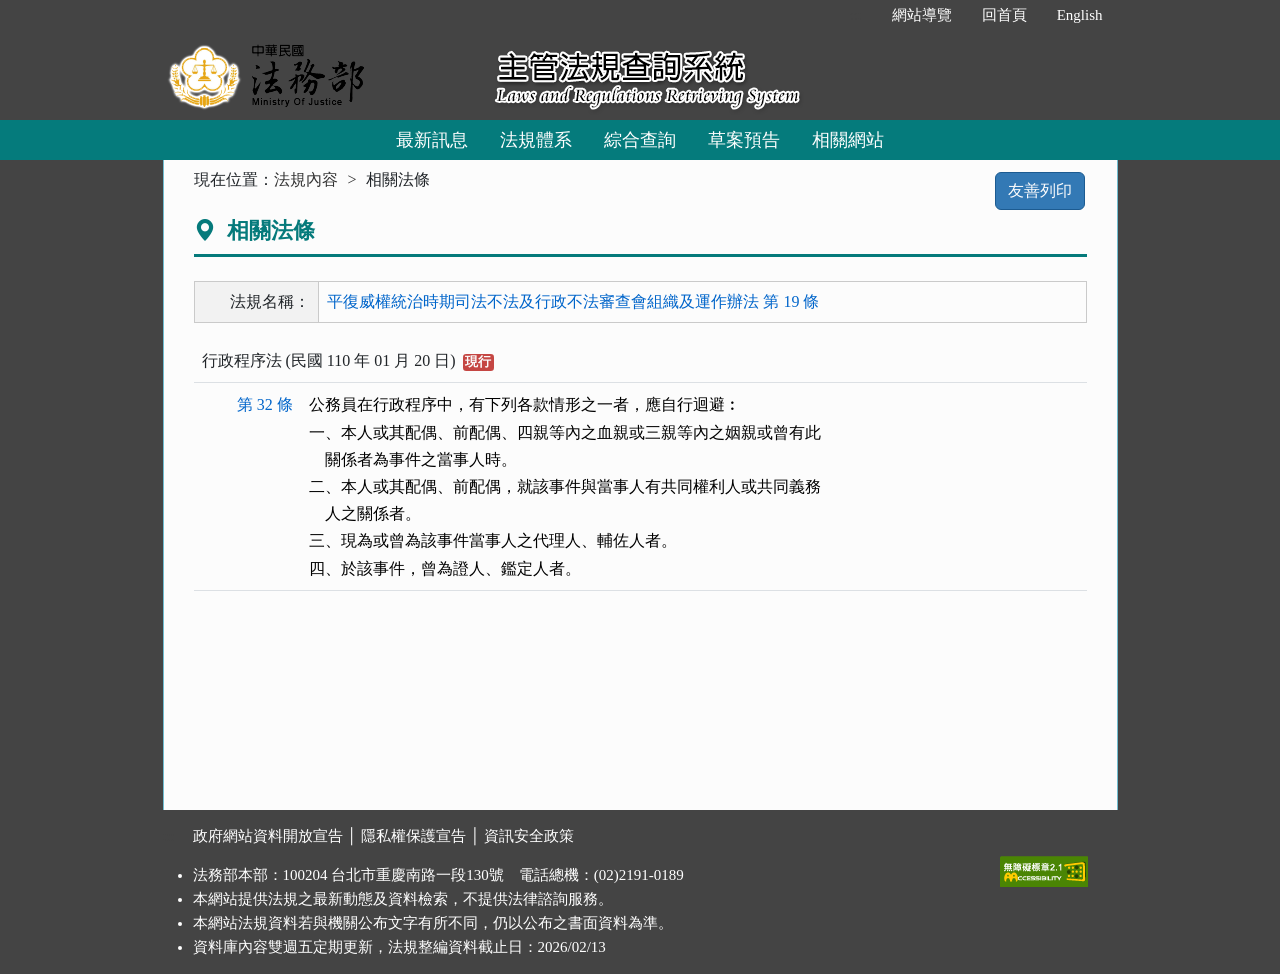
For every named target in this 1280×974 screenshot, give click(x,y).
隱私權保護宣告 (413, 836)
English (1080, 15)
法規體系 (536, 140)
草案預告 (744, 140)
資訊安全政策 (529, 836)
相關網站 (848, 140)
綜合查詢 (640, 140)
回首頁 (1004, 15)
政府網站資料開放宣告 (268, 836)
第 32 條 (265, 404)
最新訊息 (432, 140)
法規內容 (306, 179)
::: (855, 15)
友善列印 (1040, 190)
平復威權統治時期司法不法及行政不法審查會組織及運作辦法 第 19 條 (573, 301)
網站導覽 (922, 15)
